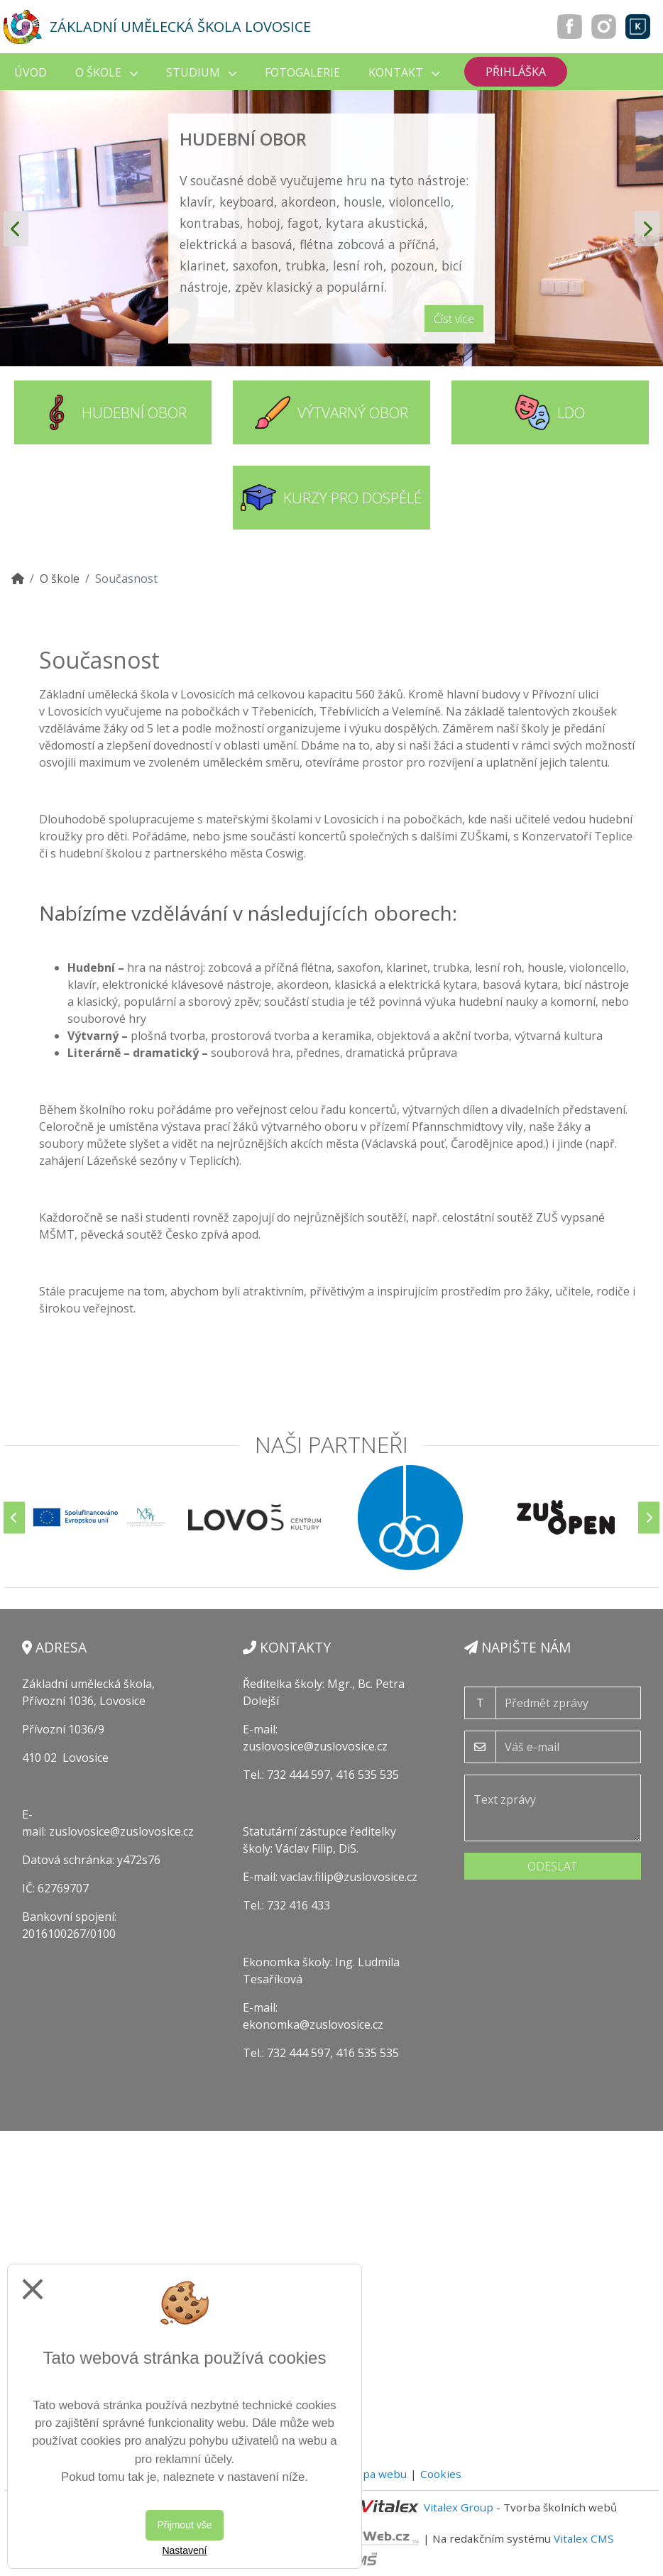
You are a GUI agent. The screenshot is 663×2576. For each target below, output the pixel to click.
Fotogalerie (302, 72)
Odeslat (552, 1866)
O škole (106, 72)
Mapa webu (377, 2474)
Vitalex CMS (584, 2538)
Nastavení (184, 2550)
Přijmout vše (184, 2525)
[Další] (648, 1517)
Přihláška (516, 72)
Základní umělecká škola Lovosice (180, 26)
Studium (201, 72)
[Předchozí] (14, 1517)
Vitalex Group (458, 2507)
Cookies (440, 2474)
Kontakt (403, 72)
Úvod (30, 72)
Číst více (454, 319)
